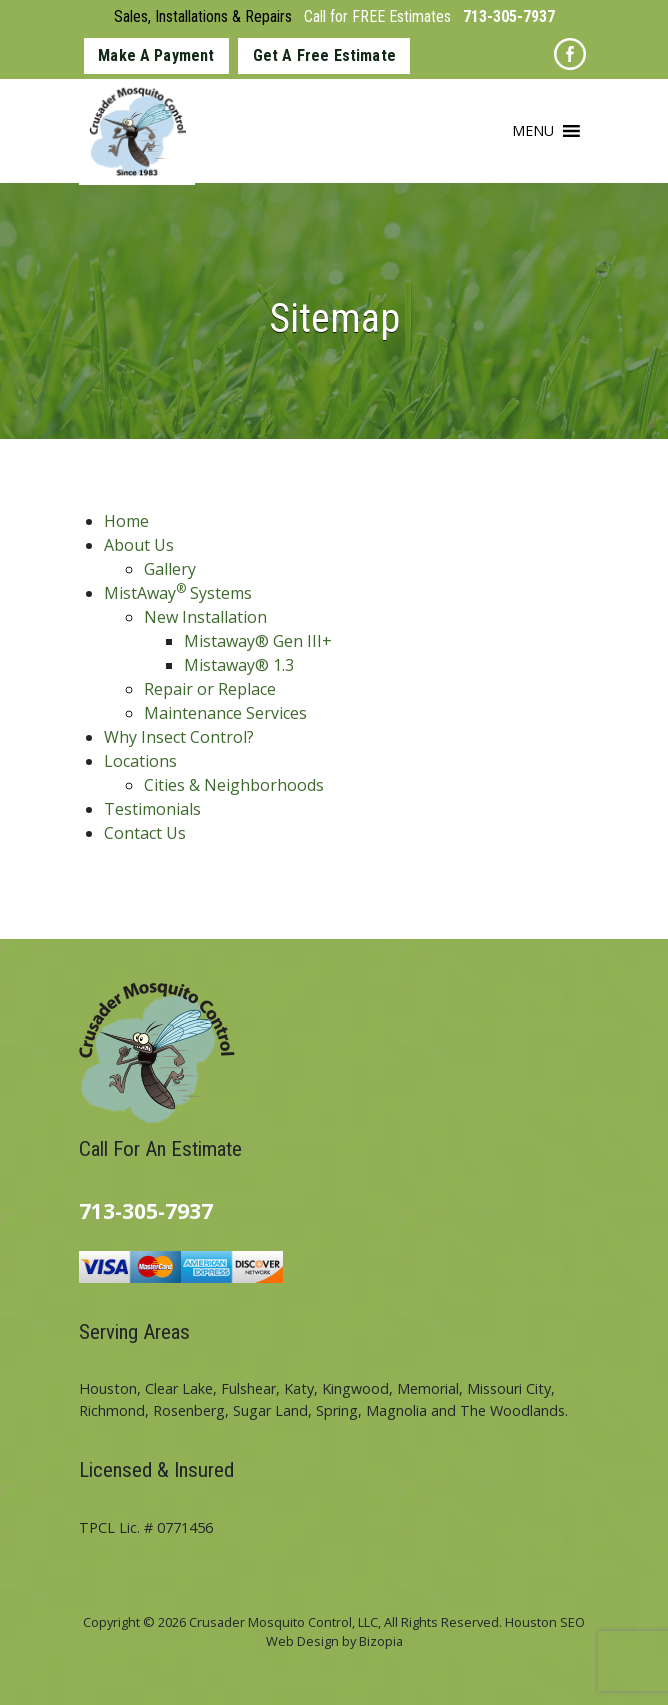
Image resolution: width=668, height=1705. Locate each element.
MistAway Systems (178, 593)
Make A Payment (156, 55)
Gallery (170, 569)
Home (126, 521)
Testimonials (152, 809)
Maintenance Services (225, 713)
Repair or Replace (210, 689)
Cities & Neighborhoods (234, 785)
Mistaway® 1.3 (239, 665)
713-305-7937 (509, 16)
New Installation (205, 617)
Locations (140, 761)
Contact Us (145, 833)
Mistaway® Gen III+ (258, 641)
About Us (139, 545)
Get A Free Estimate (324, 55)
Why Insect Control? (179, 737)
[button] (533, 131)
